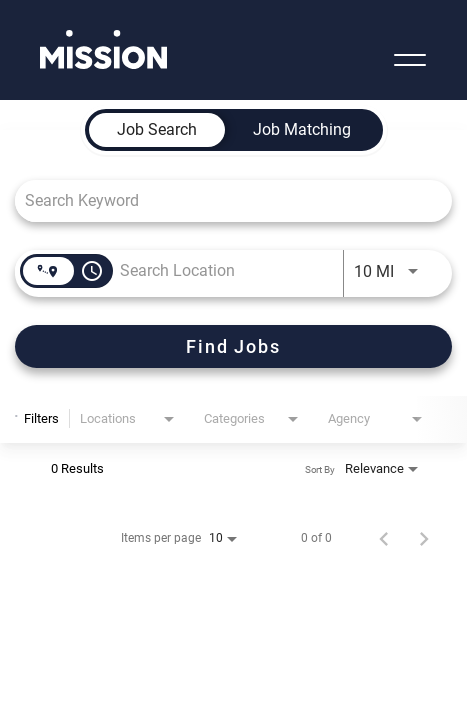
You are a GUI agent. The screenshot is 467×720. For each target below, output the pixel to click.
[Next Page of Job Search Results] (424, 538)
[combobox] (223, 200)
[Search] (233, 346)
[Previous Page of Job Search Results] (384, 538)
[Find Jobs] (233, 346)
